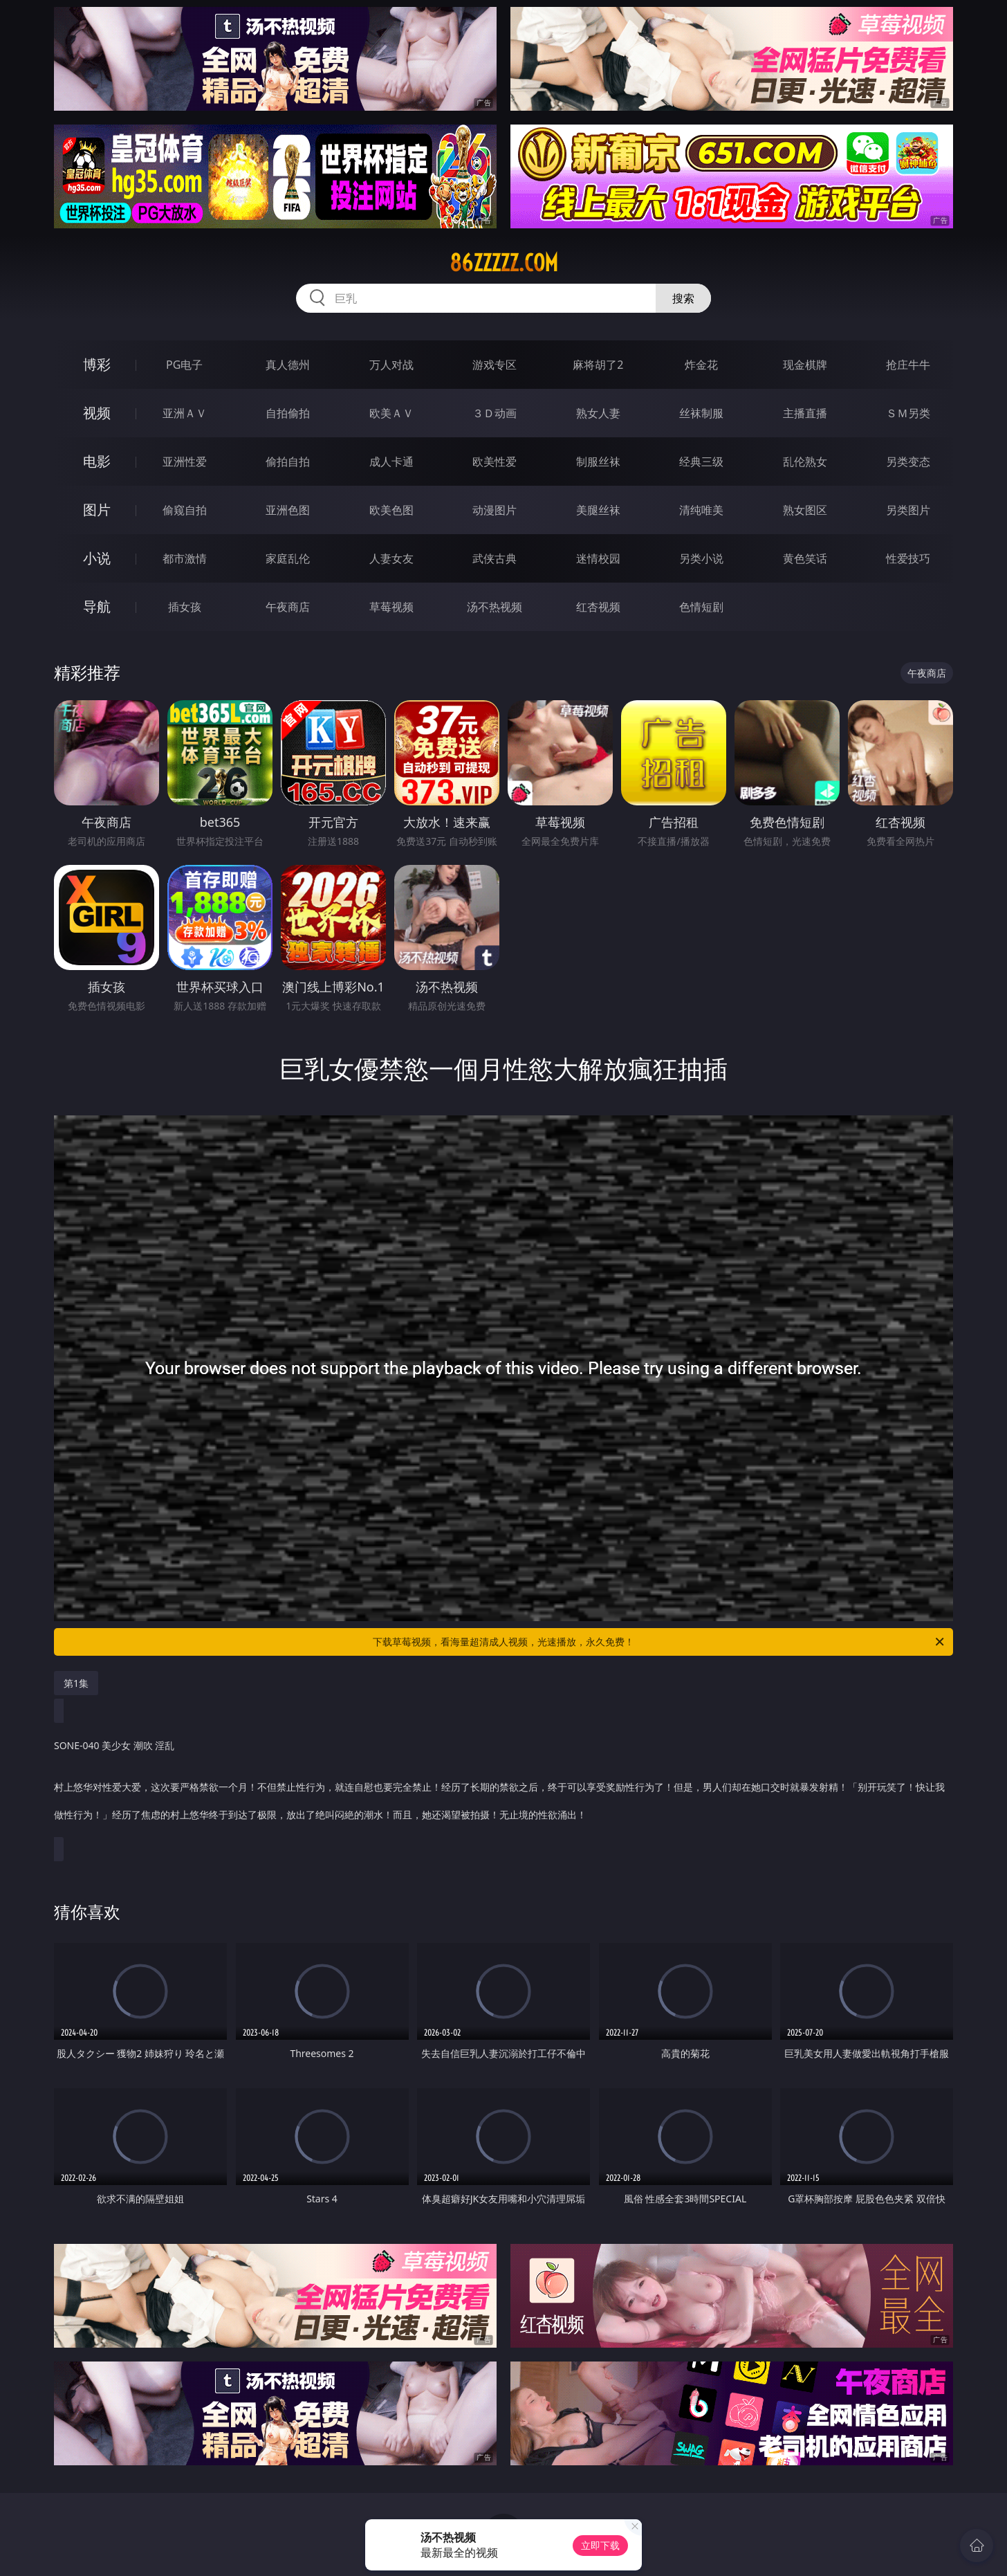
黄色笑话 (805, 558)
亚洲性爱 (185, 461)
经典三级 (701, 461)
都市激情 (185, 558)
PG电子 (184, 364)
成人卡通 (391, 461)
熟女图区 (805, 510)
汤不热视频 (494, 606)
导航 (97, 606)
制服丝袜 (598, 461)
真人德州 (288, 364)
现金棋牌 (805, 364)
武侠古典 (494, 558)
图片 (97, 509)
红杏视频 (598, 606)
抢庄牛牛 (908, 364)
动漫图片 (494, 510)
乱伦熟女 (805, 461)
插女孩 (184, 606)
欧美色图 (391, 510)
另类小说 (701, 558)
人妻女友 (391, 558)
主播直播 (805, 413)
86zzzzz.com (504, 263)
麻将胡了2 (598, 364)
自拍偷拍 (288, 413)
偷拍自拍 (288, 461)
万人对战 (391, 364)
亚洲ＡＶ (185, 413)
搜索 (683, 298)
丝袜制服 (701, 413)
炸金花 (701, 364)
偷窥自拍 (185, 510)
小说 (97, 558)
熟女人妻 (598, 413)
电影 (97, 461)
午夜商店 (288, 606)
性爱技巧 (908, 558)
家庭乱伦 (288, 558)
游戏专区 (494, 364)
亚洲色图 (288, 510)
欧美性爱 (494, 461)
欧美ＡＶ (391, 413)
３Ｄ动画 (494, 413)
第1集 (76, 1683)
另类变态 (908, 461)
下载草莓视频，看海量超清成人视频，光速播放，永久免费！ (659, 1642)
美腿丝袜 (598, 510)
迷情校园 (598, 558)
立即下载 (600, 2545)
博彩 (97, 364)
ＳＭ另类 (908, 413)
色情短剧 (701, 606)
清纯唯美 (701, 510)
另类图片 (908, 510)
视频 (97, 412)
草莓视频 (391, 606)
